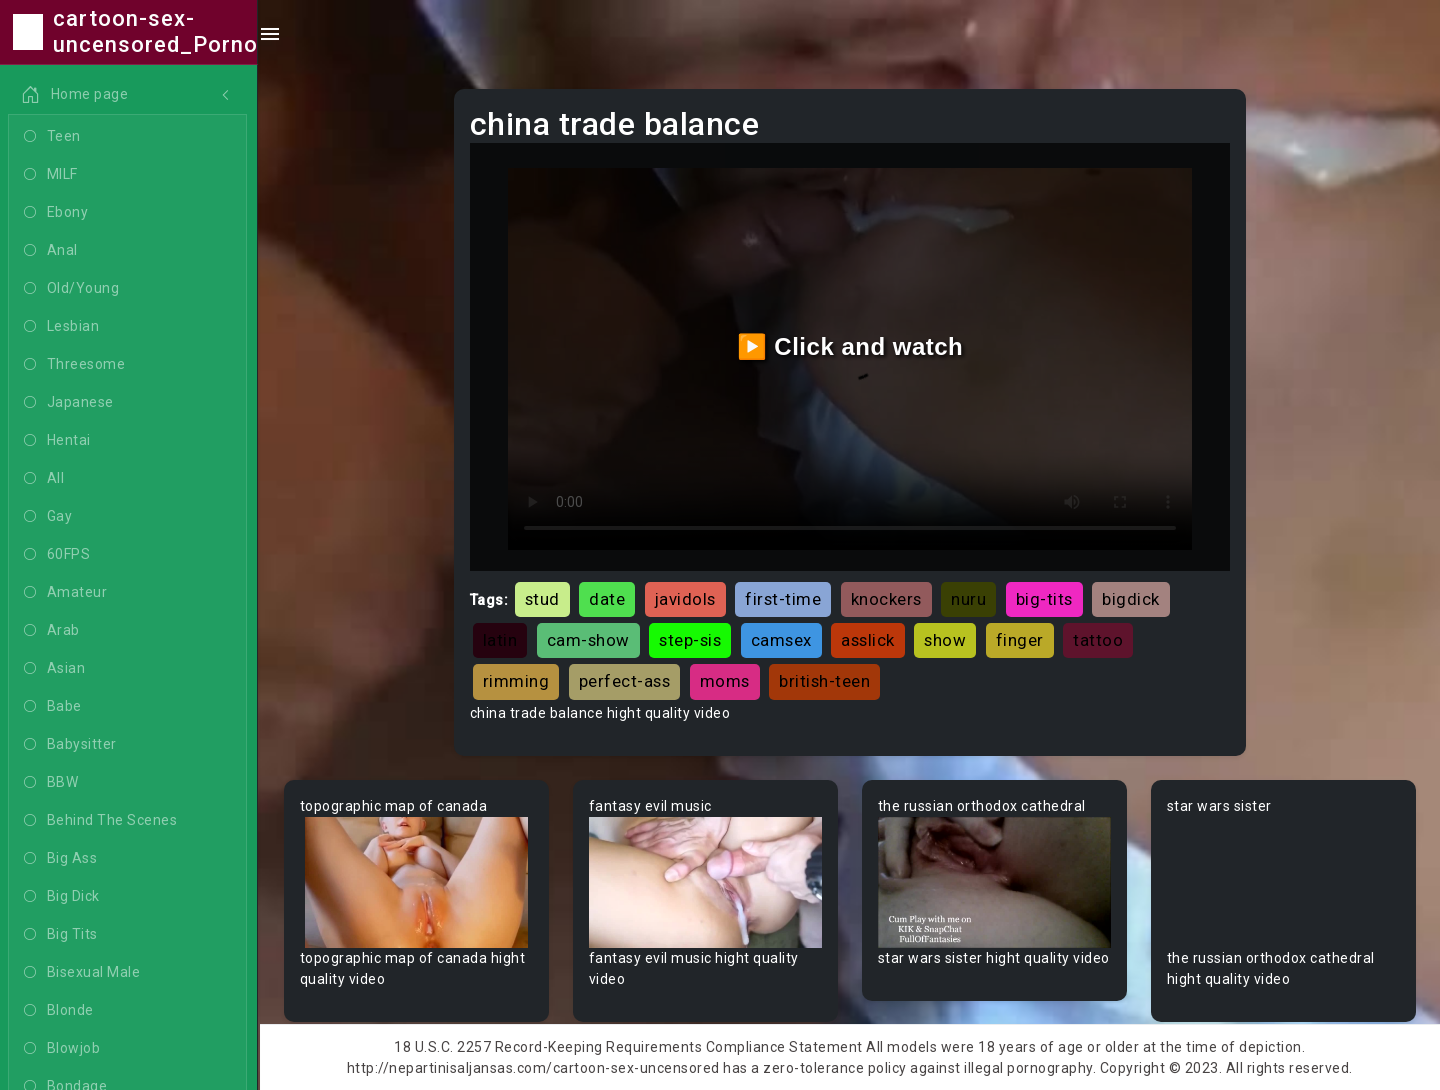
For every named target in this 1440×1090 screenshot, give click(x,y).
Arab (54, 631)
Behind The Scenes (102, 821)
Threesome (76, 365)
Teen (54, 137)
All (46, 479)
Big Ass (62, 859)
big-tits (1044, 599)
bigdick (1131, 599)
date (607, 599)
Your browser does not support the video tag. (416, 882)
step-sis (690, 640)
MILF (53, 175)
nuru (968, 599)
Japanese (71, 403)
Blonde (61, 1011)
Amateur (67, 593)
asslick (868, 640)
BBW (53, 783)
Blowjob (64, 1049)
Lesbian (63, 327)
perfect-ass (625, 681)
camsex (781, 640)
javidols (685, 599)
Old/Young (73, 289)
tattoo (1098, 640)
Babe (55, 707)
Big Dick (64, 897)
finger (1020, 640)
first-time (783, 599)
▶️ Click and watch (850, 346)
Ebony (58, 213)
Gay (50, 517)
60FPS (59, 555)
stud (542, 599)
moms (725, 681)
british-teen (824, 681)
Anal (53, 251)
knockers (886, 599)
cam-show (588, 640)
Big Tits (63, 935)
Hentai (59, 441)
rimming (516, 681)
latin (500, 640)
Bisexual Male (84, 973)
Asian (56, 669)
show (945, 640)
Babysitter (72, 745)
